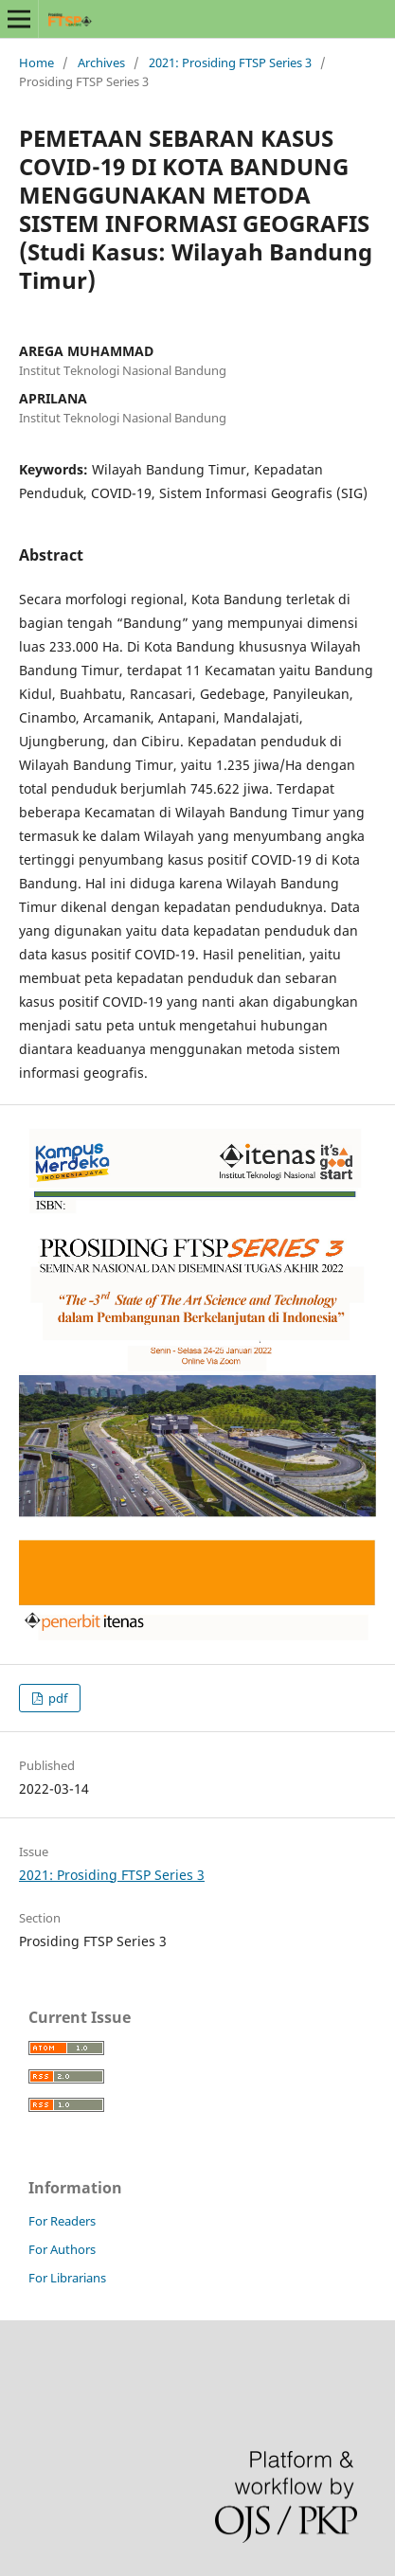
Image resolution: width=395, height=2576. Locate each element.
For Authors (62, 2249)
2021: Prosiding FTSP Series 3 (230, 62)
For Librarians (67, 2277)
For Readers (62, 2220)
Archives (101, 62)
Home (36, 62)
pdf (56, 1698)
